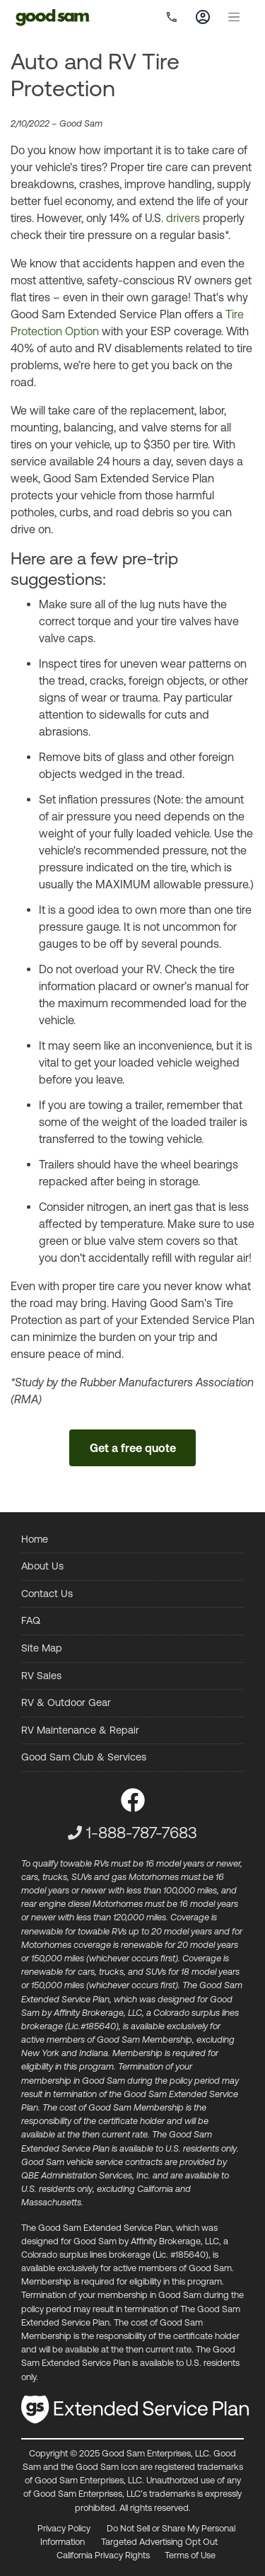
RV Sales (41, 1675)
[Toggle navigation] (234, 17)
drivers (183, 217)
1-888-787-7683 (141, 1832)
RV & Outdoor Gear (66, 1702)
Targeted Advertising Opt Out (159, 2541)
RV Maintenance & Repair (80, 1730)
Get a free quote (133, 1447)
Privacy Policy (63, 2528)
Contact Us (47, 1593)
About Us (42, 1566)
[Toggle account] (202, 16)
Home (34, 1539)
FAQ (30, 1620)
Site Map (41, 1648)
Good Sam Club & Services (83, 1757)
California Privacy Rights (103, 2555)
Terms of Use (190, 2555)
